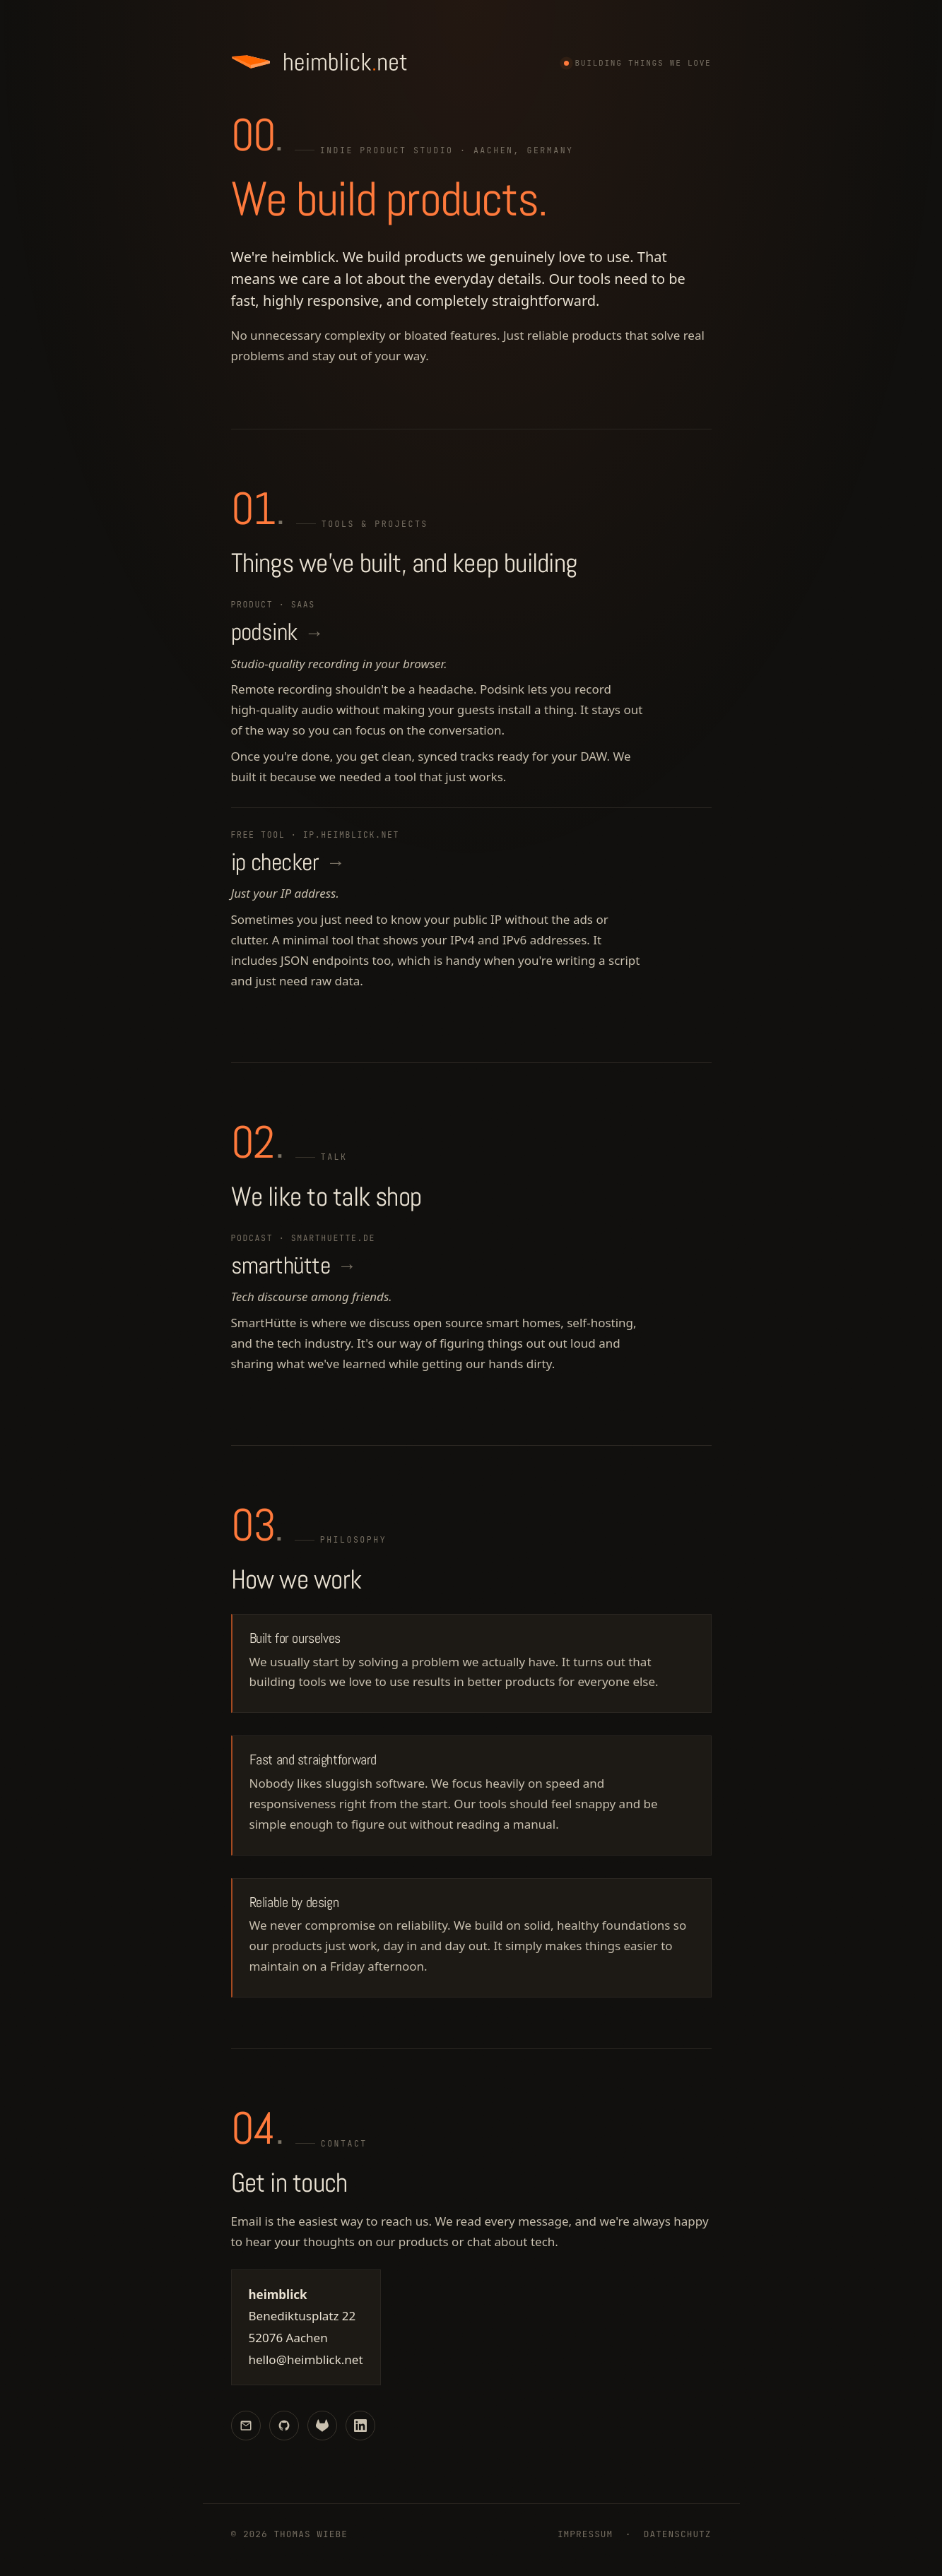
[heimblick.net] (320, 62)
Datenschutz (678, 2535)
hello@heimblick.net (306, 2359)
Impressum (585, 2535)
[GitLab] (322, 2425)
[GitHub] (284, 2425)
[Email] (246, 2425)
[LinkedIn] (360, 2425)
